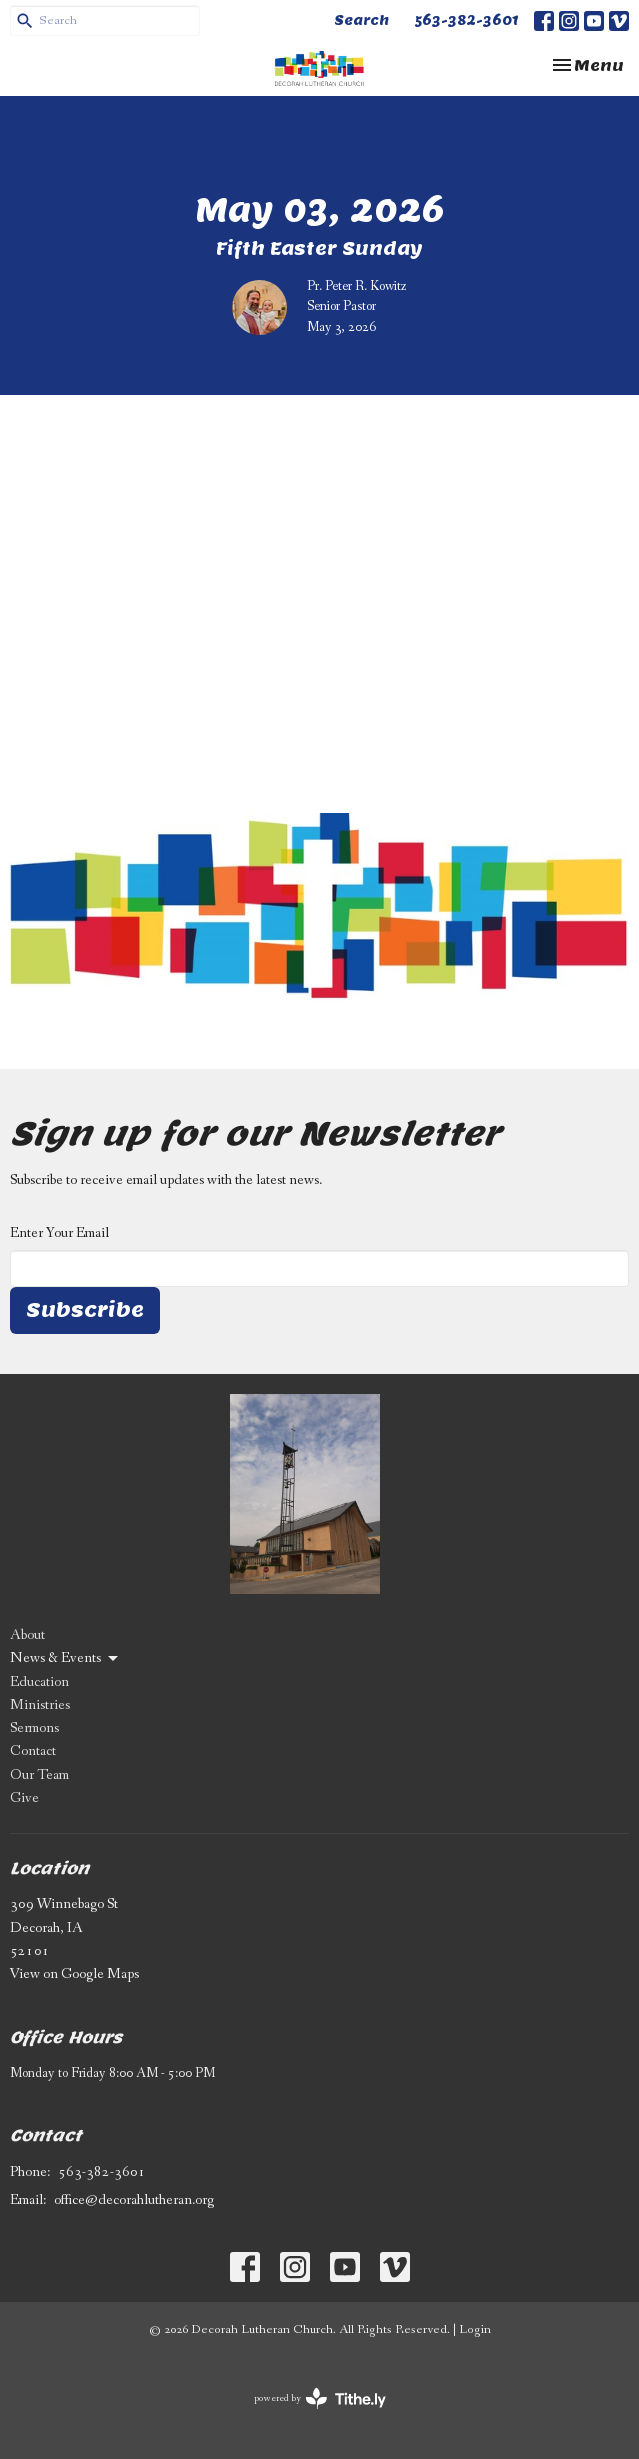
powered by (320, 2398)
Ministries (40, 1705)
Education (39, 1682)
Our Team (39, 1775)
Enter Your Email (59, 1233)
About (27, 1635)
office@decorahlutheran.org (134, 2200)
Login (475, 2329)
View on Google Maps (74, 1974)
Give (24, 1798)
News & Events (65, 1658)
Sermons (34, 1728)
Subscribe (85, 1310)
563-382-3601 (466, 20)
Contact (33, 1751)
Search (361, 20)
